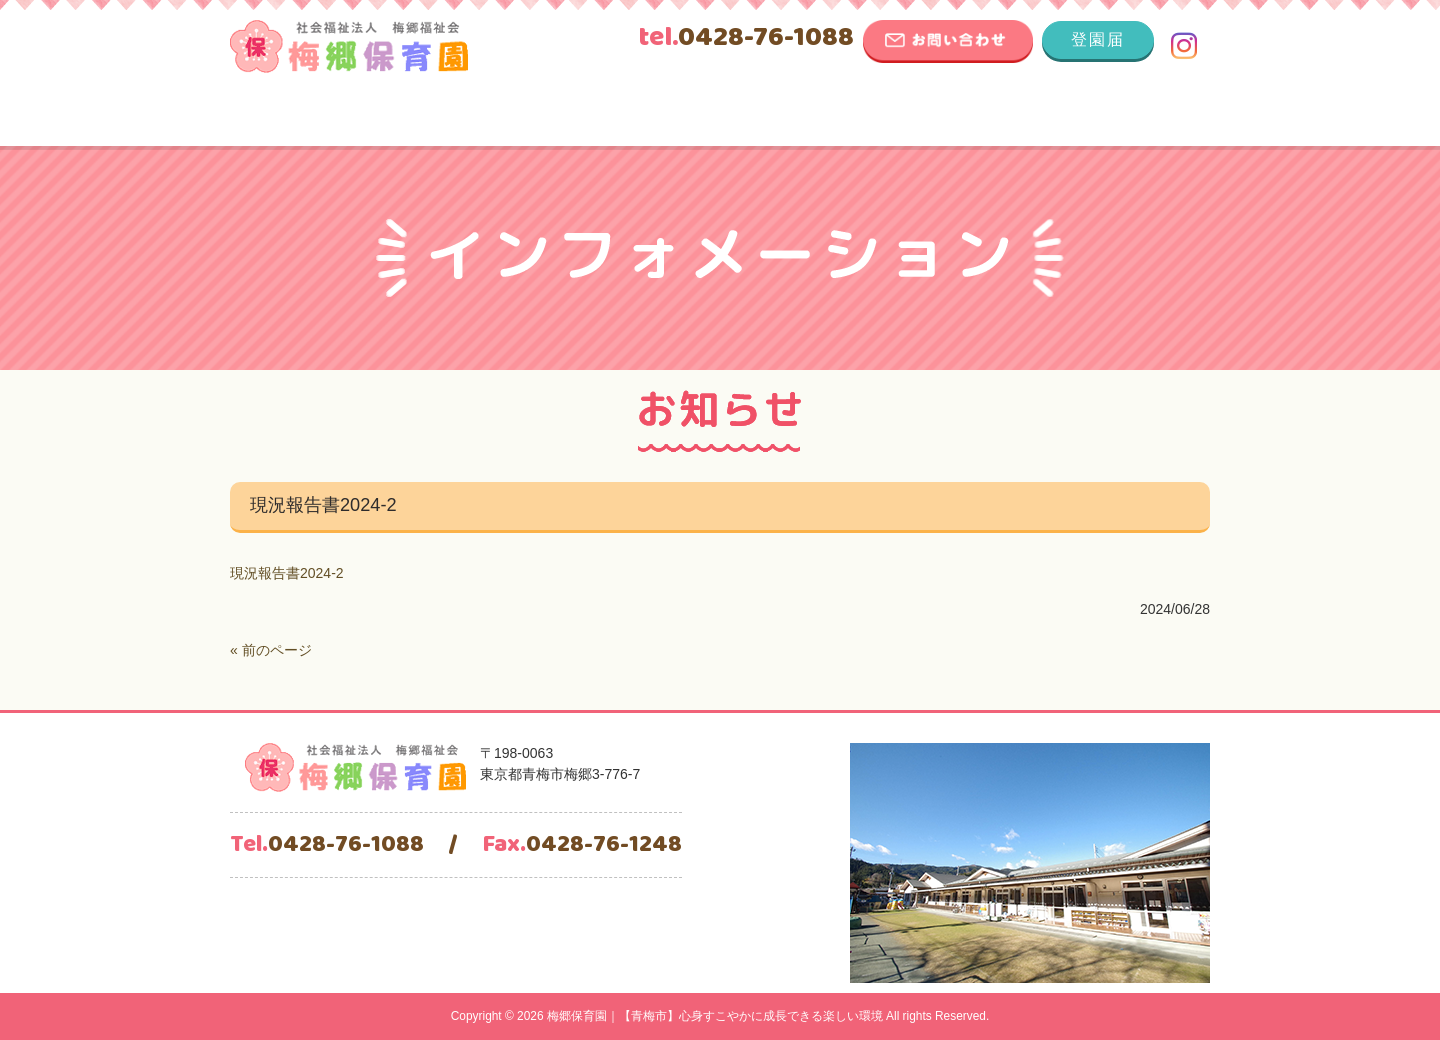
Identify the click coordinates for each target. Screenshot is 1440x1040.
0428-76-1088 (746, 38)
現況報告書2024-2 (287, 573)
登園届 (1098, 39)
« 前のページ (271, 650)
